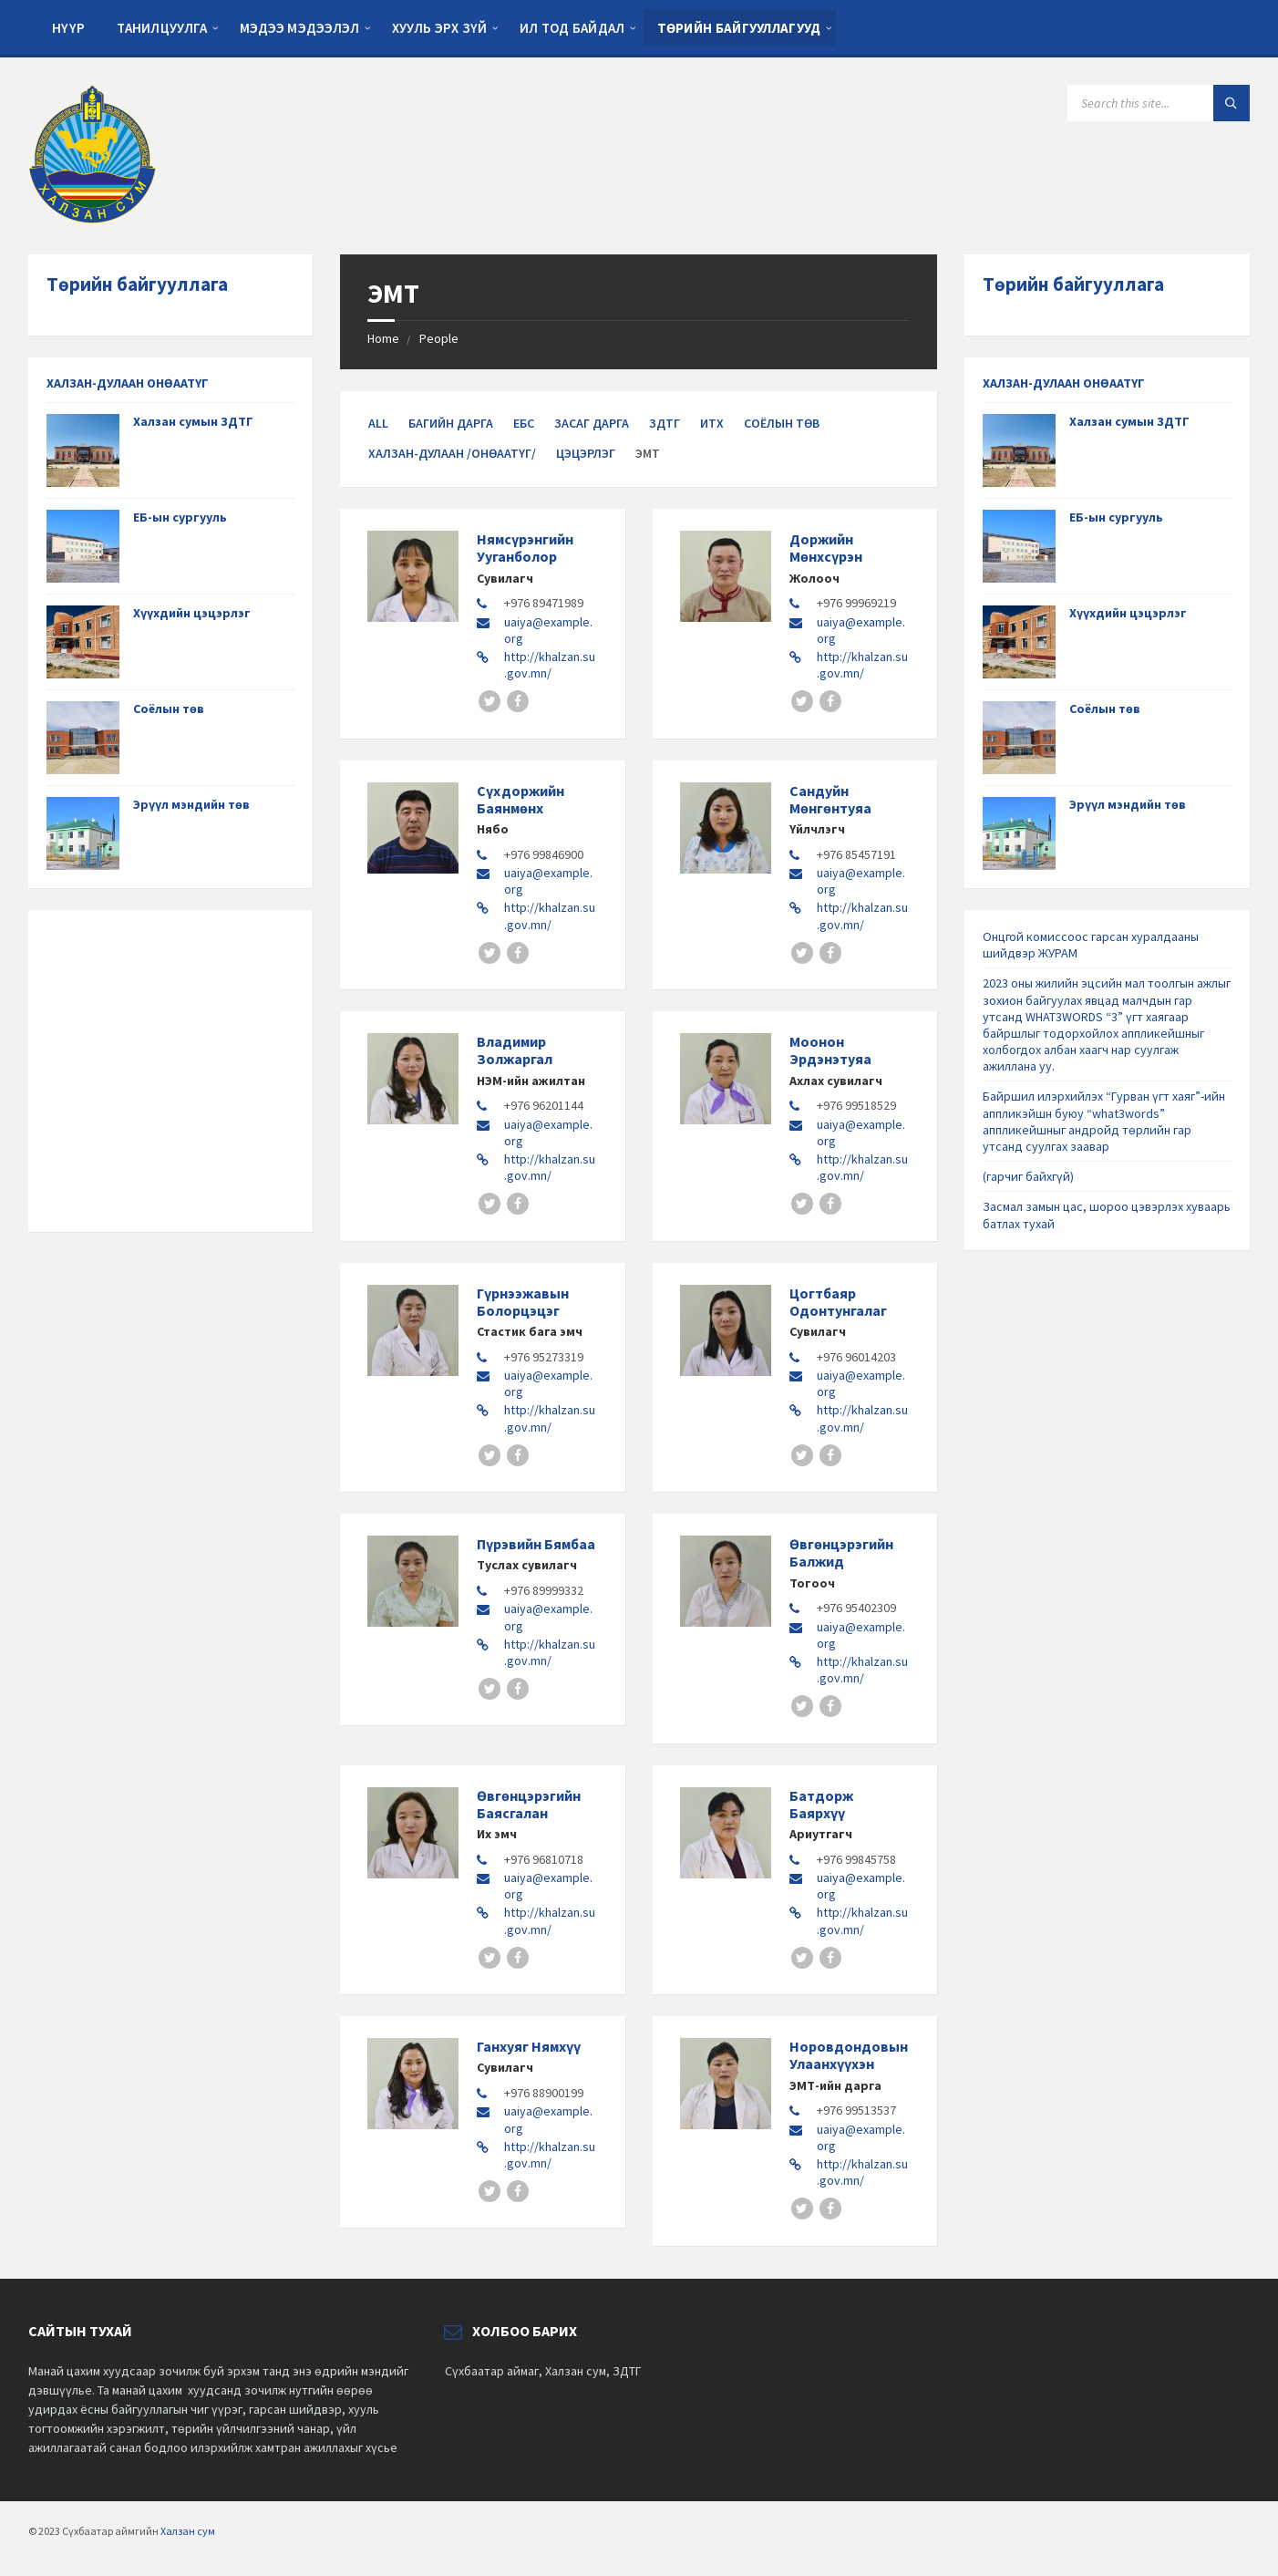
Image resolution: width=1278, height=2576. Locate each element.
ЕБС (523, 423)
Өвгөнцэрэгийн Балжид (841, 1552)
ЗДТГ (664, 423)
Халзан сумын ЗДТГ (193, 421)
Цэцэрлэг (585, 453)
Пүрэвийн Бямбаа (536, 1544)
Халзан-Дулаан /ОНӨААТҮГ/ (452, 453)
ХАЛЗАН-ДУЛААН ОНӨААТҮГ (127, 383)
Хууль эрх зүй (440, 27)
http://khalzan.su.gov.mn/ (549, 664)
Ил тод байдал (572, 27)
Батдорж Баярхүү (821, 1804)
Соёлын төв (781, 423)
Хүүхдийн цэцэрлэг (192, 613)
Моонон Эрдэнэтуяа (830, 1050)
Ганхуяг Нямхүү (529, 2046)
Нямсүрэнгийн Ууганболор (525, 547)
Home (383, 338)
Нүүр (68, 27)
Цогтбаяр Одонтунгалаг (838, 1301)
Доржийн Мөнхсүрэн (825, 547)
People (439, 338)
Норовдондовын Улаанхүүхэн (848, 2055)
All (378, 423)
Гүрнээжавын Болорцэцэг (523, 1301)
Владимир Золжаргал (514, 1050)
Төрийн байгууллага (137, 284)
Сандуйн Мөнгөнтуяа (830, 799)
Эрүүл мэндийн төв (191, 804)
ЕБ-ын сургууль (180, 517)
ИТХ (712, 423)
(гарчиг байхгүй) (1028, 1176)
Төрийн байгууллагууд (739, 27)
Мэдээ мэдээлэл (300, 27)
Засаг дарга (591, 423)
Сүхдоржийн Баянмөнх (520, 799)
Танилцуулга (162, 27)
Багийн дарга (450, 423)
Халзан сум (187, 2531)
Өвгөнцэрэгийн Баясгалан (529, 1804)
